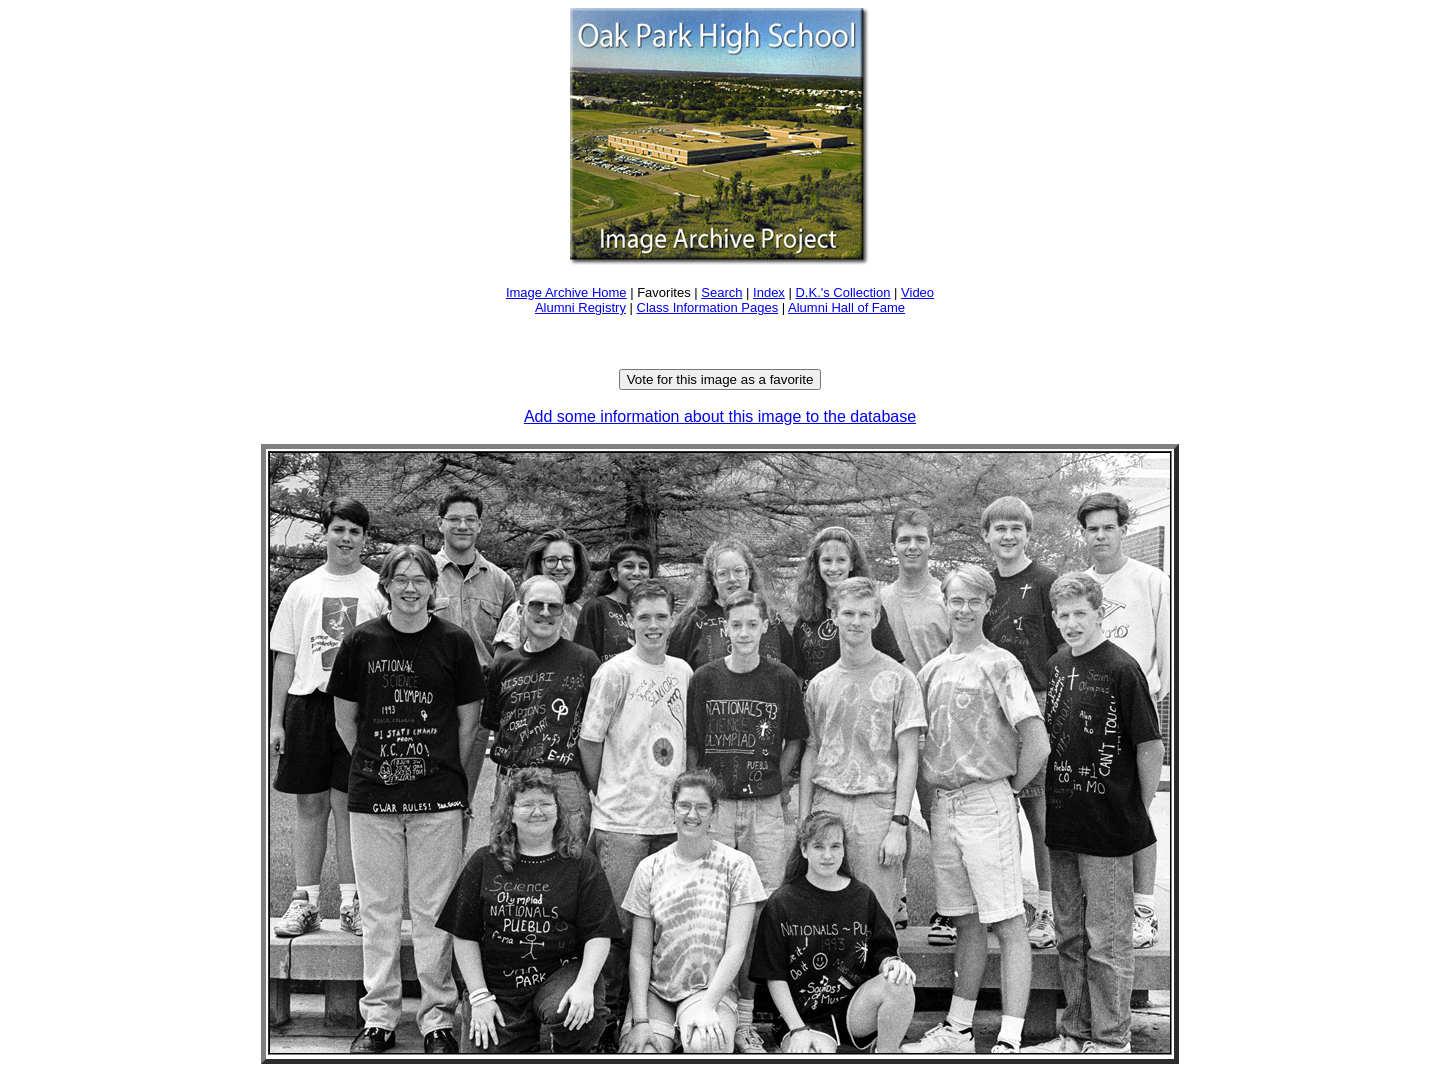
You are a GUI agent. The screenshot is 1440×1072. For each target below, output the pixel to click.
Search (721, 292)
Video (917, 292)
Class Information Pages (708, 307)
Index (769, 292)
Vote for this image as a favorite (720, 379)
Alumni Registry (580, 307)
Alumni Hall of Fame (846, 307)
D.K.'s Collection (842, 292)
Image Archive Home (566, 292)
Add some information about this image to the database (720, 416)
